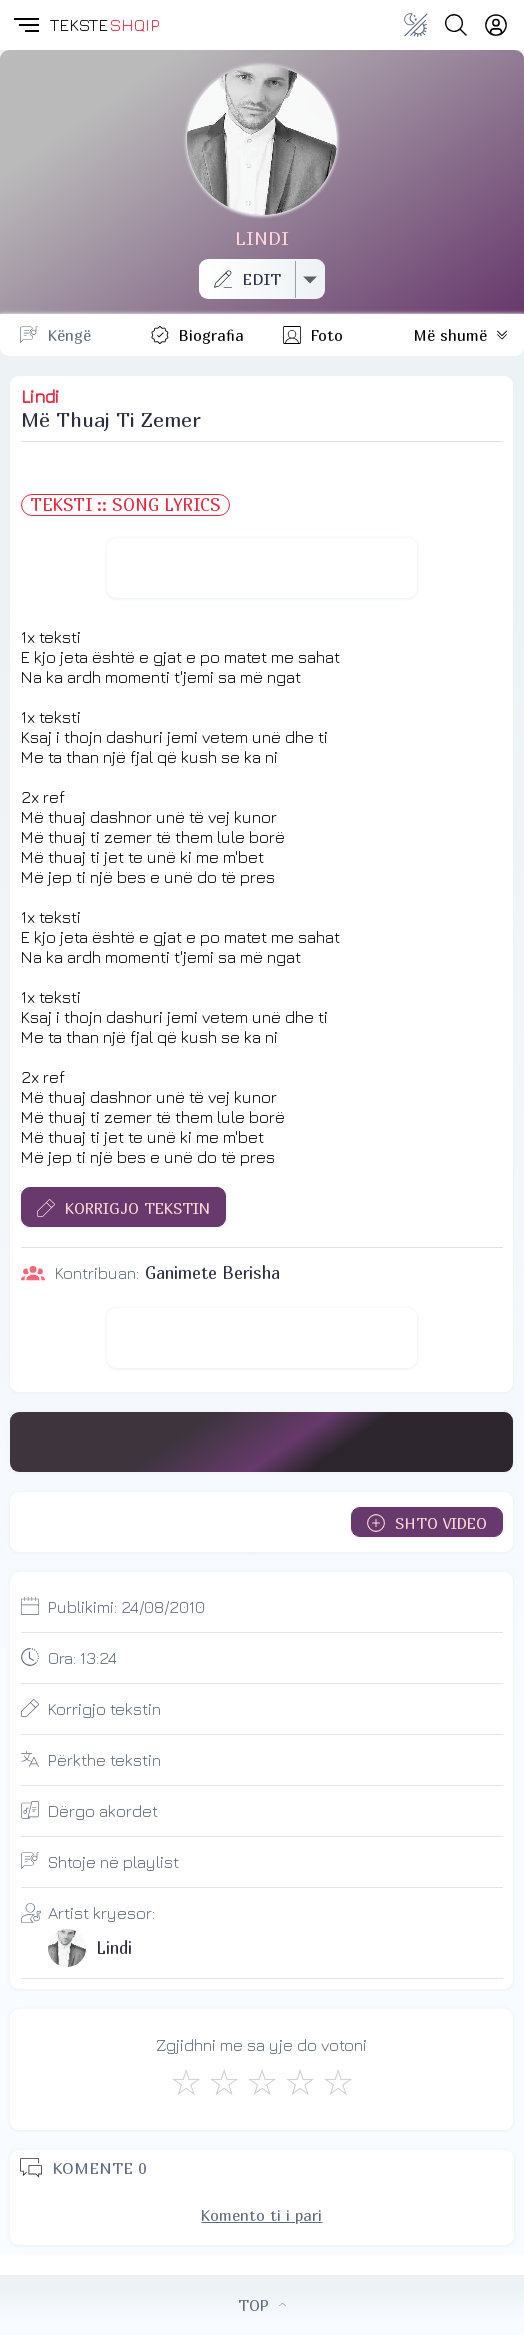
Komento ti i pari (261, 2215)
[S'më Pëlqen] (186, 2082)
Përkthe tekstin (104, 1760)
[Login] (496, 25)
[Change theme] (416, 25)
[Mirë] (262, 2082)
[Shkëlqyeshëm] (338, 2082)
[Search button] (456, 25)
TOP (262, 2305)
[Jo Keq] (224, 2082)
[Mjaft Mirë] (300, 2082)
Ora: (82, 1658)
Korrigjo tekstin (104, 1709)
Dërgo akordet (103, 1811)
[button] (25, 25)
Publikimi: (126, 1607)
